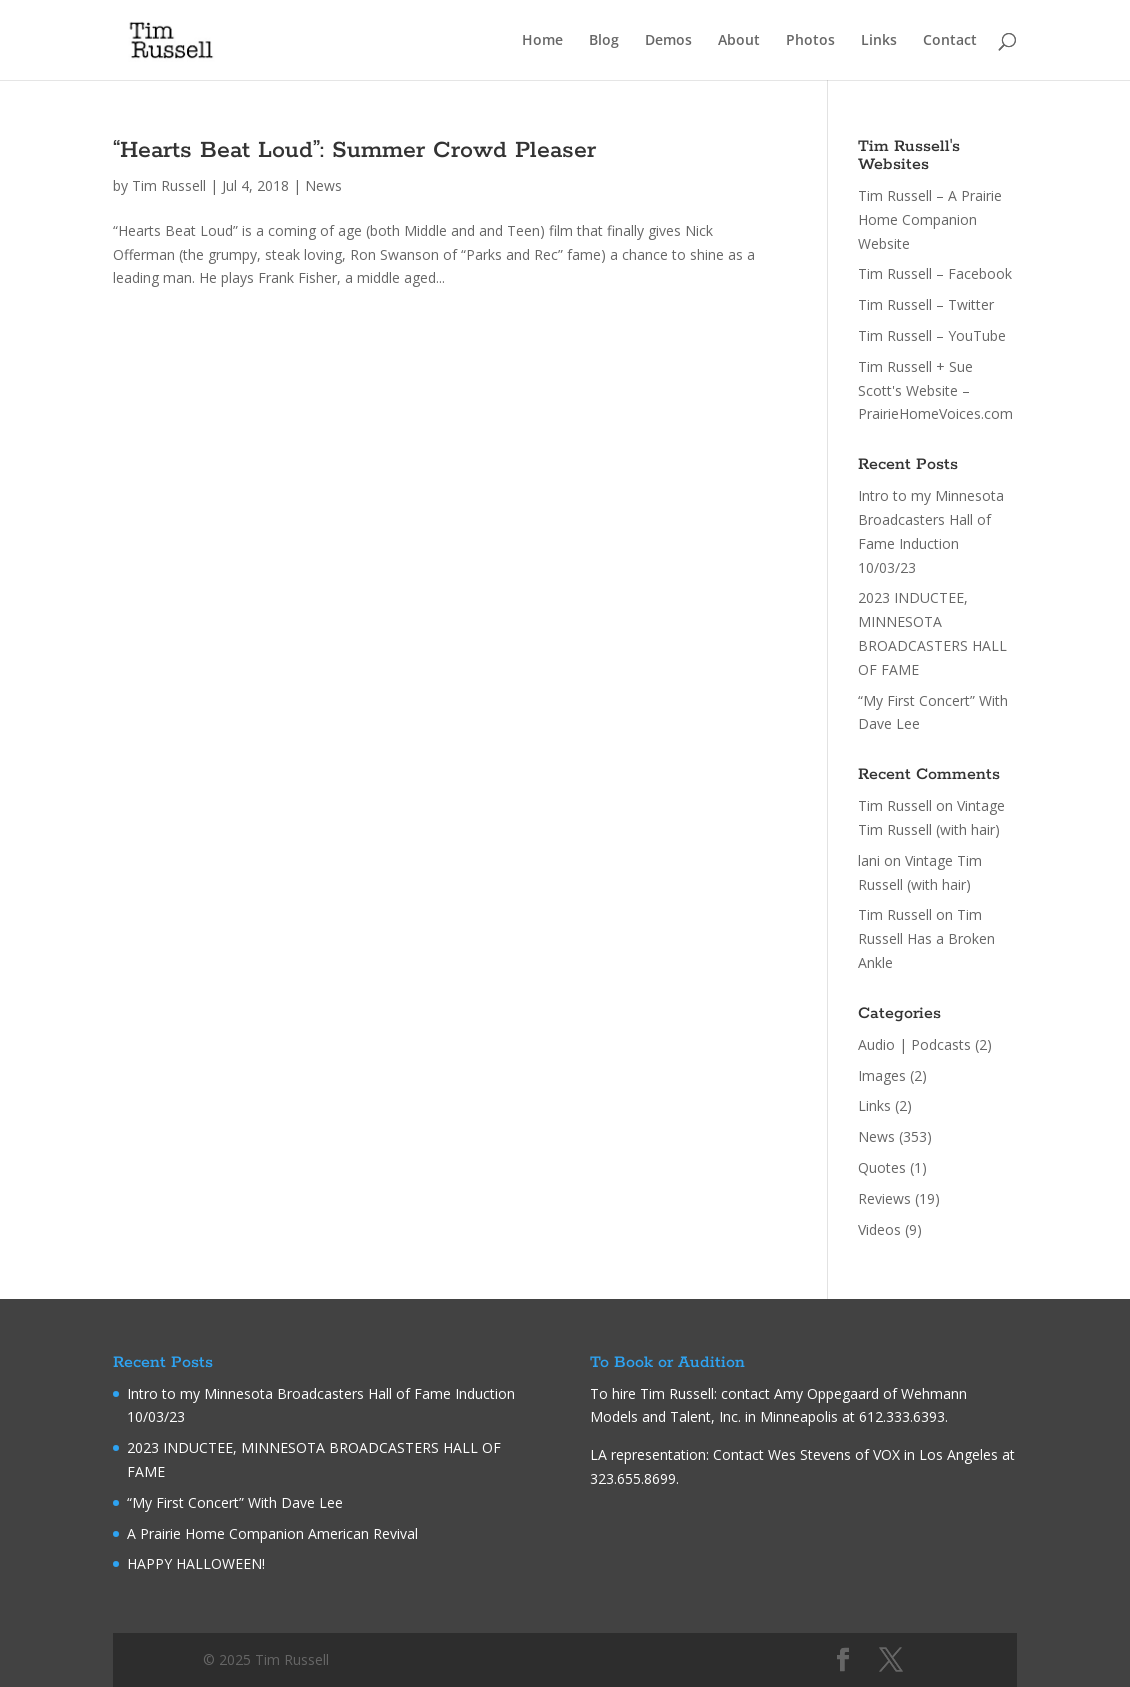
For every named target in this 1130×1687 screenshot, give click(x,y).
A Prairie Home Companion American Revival (272, 1533)
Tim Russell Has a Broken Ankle (926, 938)
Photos (810, 41)
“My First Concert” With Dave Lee (235, 1502)
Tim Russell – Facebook (935, 273)
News (323, 185)
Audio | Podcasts (914, 1044)
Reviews (884, 1198)
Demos (668, 41)
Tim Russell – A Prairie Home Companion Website (930, 219)
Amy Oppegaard (826, 1393)
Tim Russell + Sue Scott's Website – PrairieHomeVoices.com (935, 390)
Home (542, 41)
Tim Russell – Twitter (926, 304)
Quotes (882, 1167)
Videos (879, 1229)
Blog (604, 41)
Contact (950, 41)
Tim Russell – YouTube (932, 335)
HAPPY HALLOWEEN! (196, 1563)
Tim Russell (169, 185)
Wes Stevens (809, 1454)
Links (879, 41)
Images (882, 1075)
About (739, 41)
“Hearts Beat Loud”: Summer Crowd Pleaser (354, 150)
